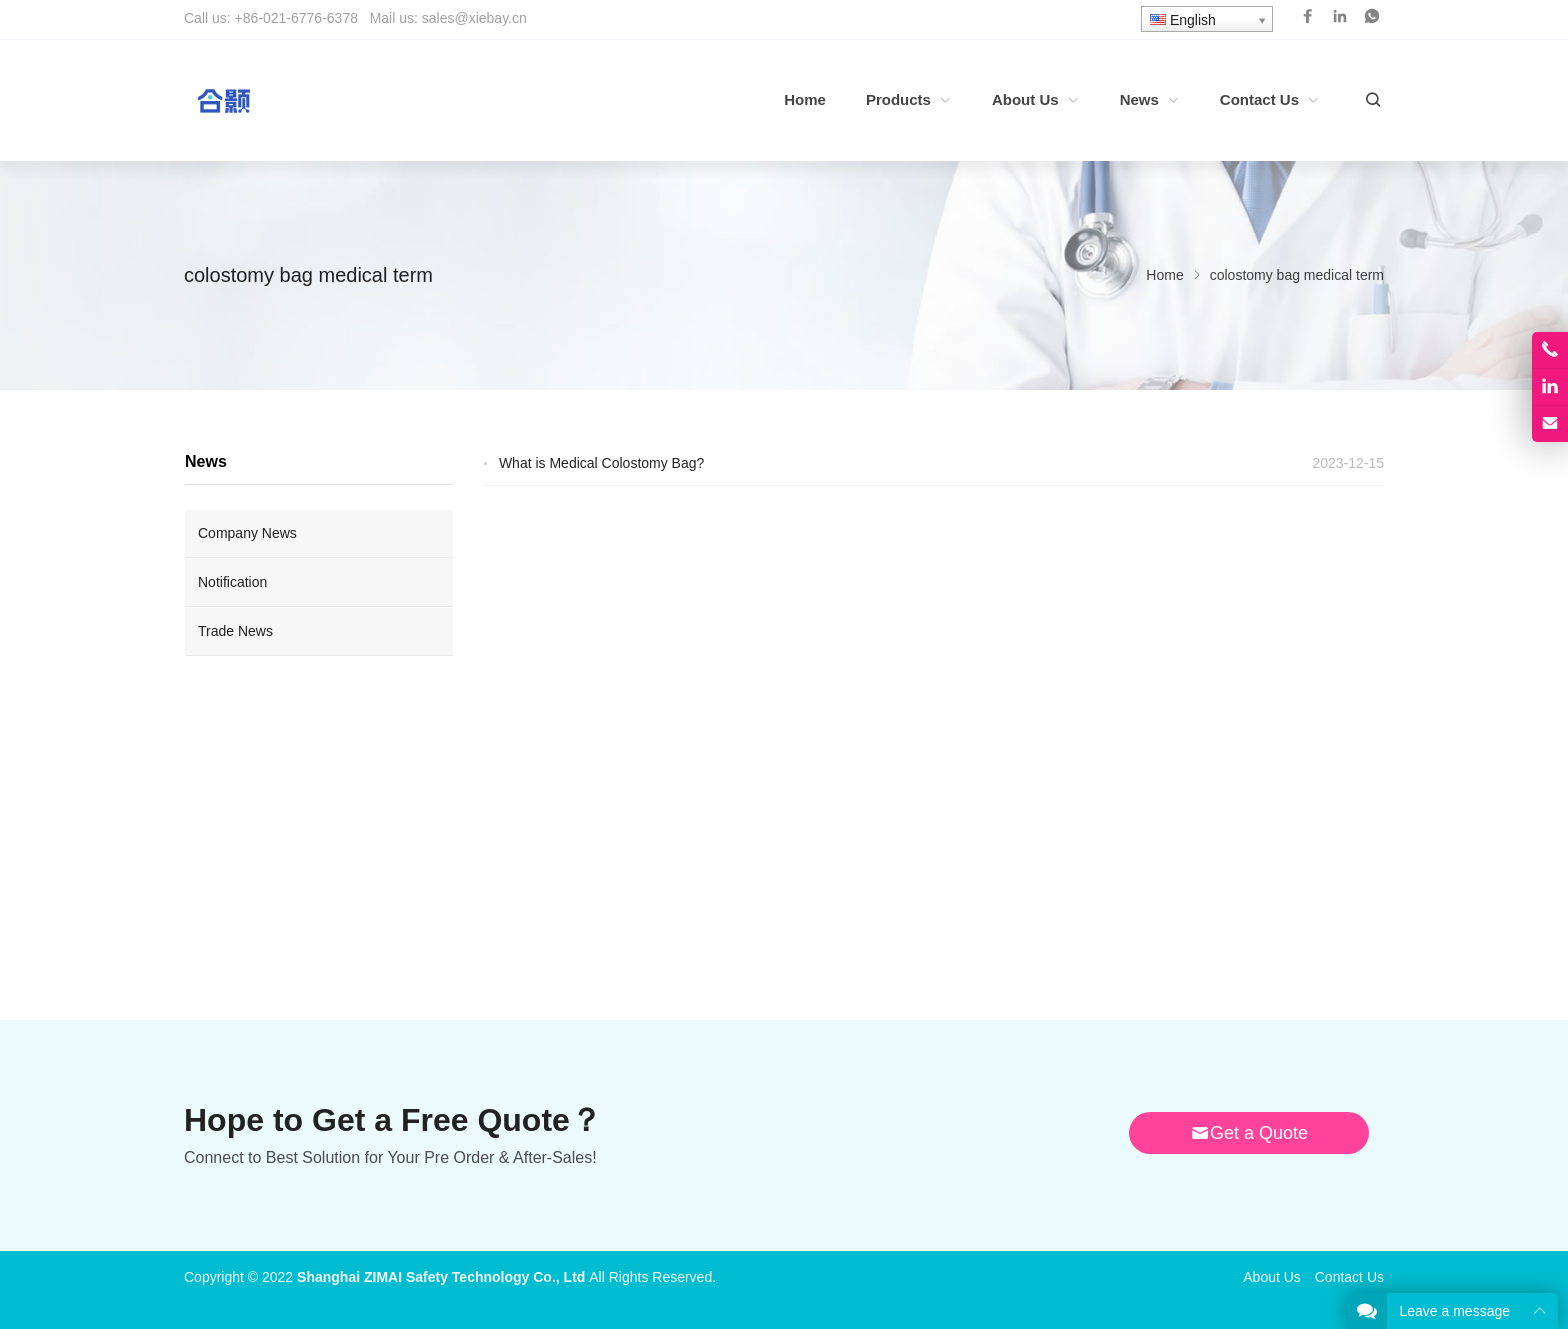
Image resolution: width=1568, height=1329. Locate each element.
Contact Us (1349, 1277)
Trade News (235, 631)
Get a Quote (1249, 1133)
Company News (247, 533)
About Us (1272, 1277)
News (206, 461)
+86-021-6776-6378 (296, 18)
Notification (232, 582)
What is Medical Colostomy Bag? (601, 463)
